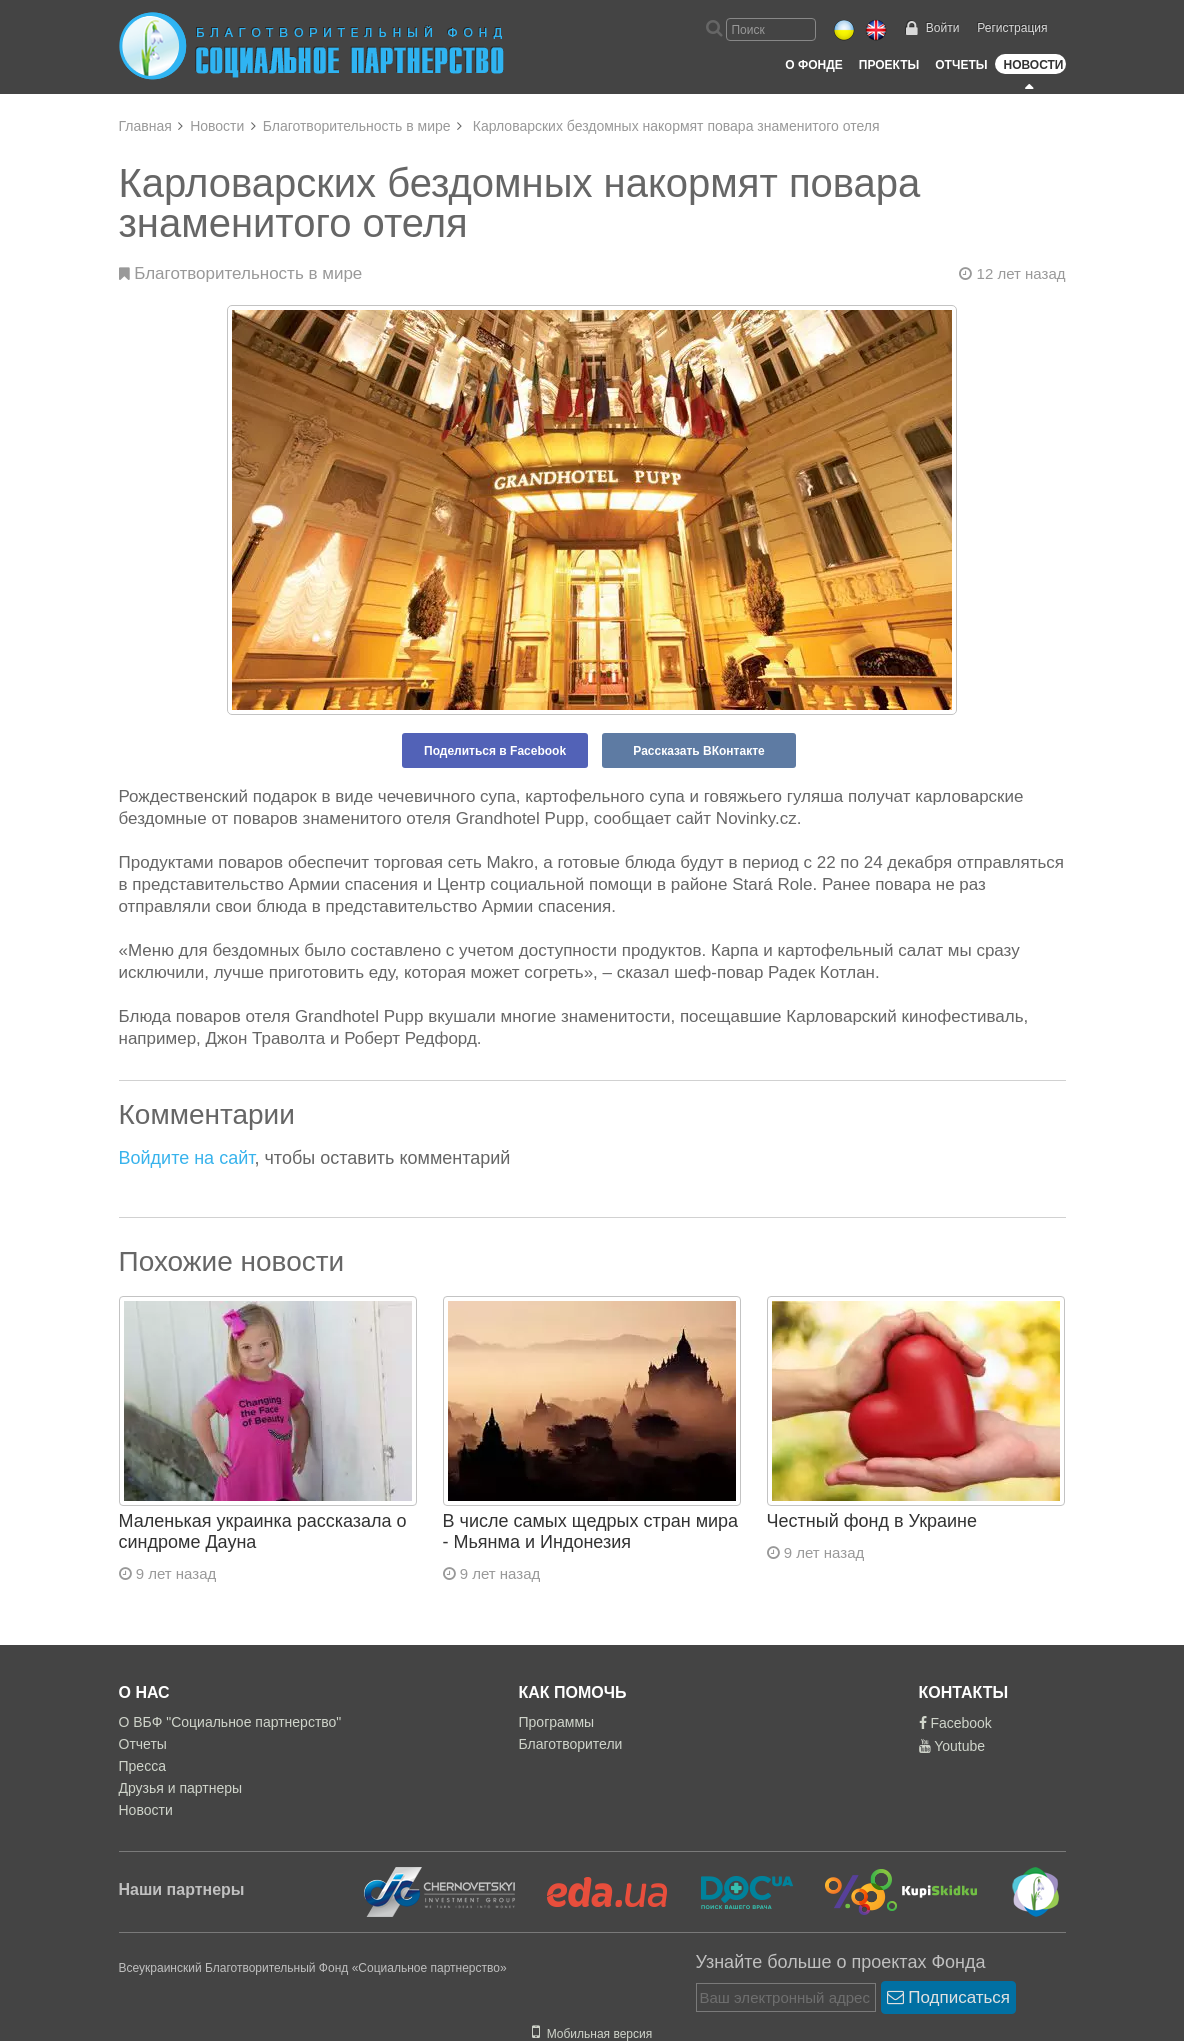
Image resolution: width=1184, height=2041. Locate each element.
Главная (145, 126)
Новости (1033, 65)
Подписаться (949, 1997)
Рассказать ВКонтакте (698, 751)
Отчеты (961, 65)
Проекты (889, 65)
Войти (943, 28)
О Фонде (813, 65)
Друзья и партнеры (181, 1788)
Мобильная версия (592, 2034)
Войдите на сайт (187, 1158)
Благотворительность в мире (357, 126)
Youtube (952, 1746)
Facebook (955, 1723)
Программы (557, 1722)
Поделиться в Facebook (495, 751)
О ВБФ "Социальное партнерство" (230, 1722)
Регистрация (1012, 28)
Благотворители (571, 1744)
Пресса (142, 1766)
